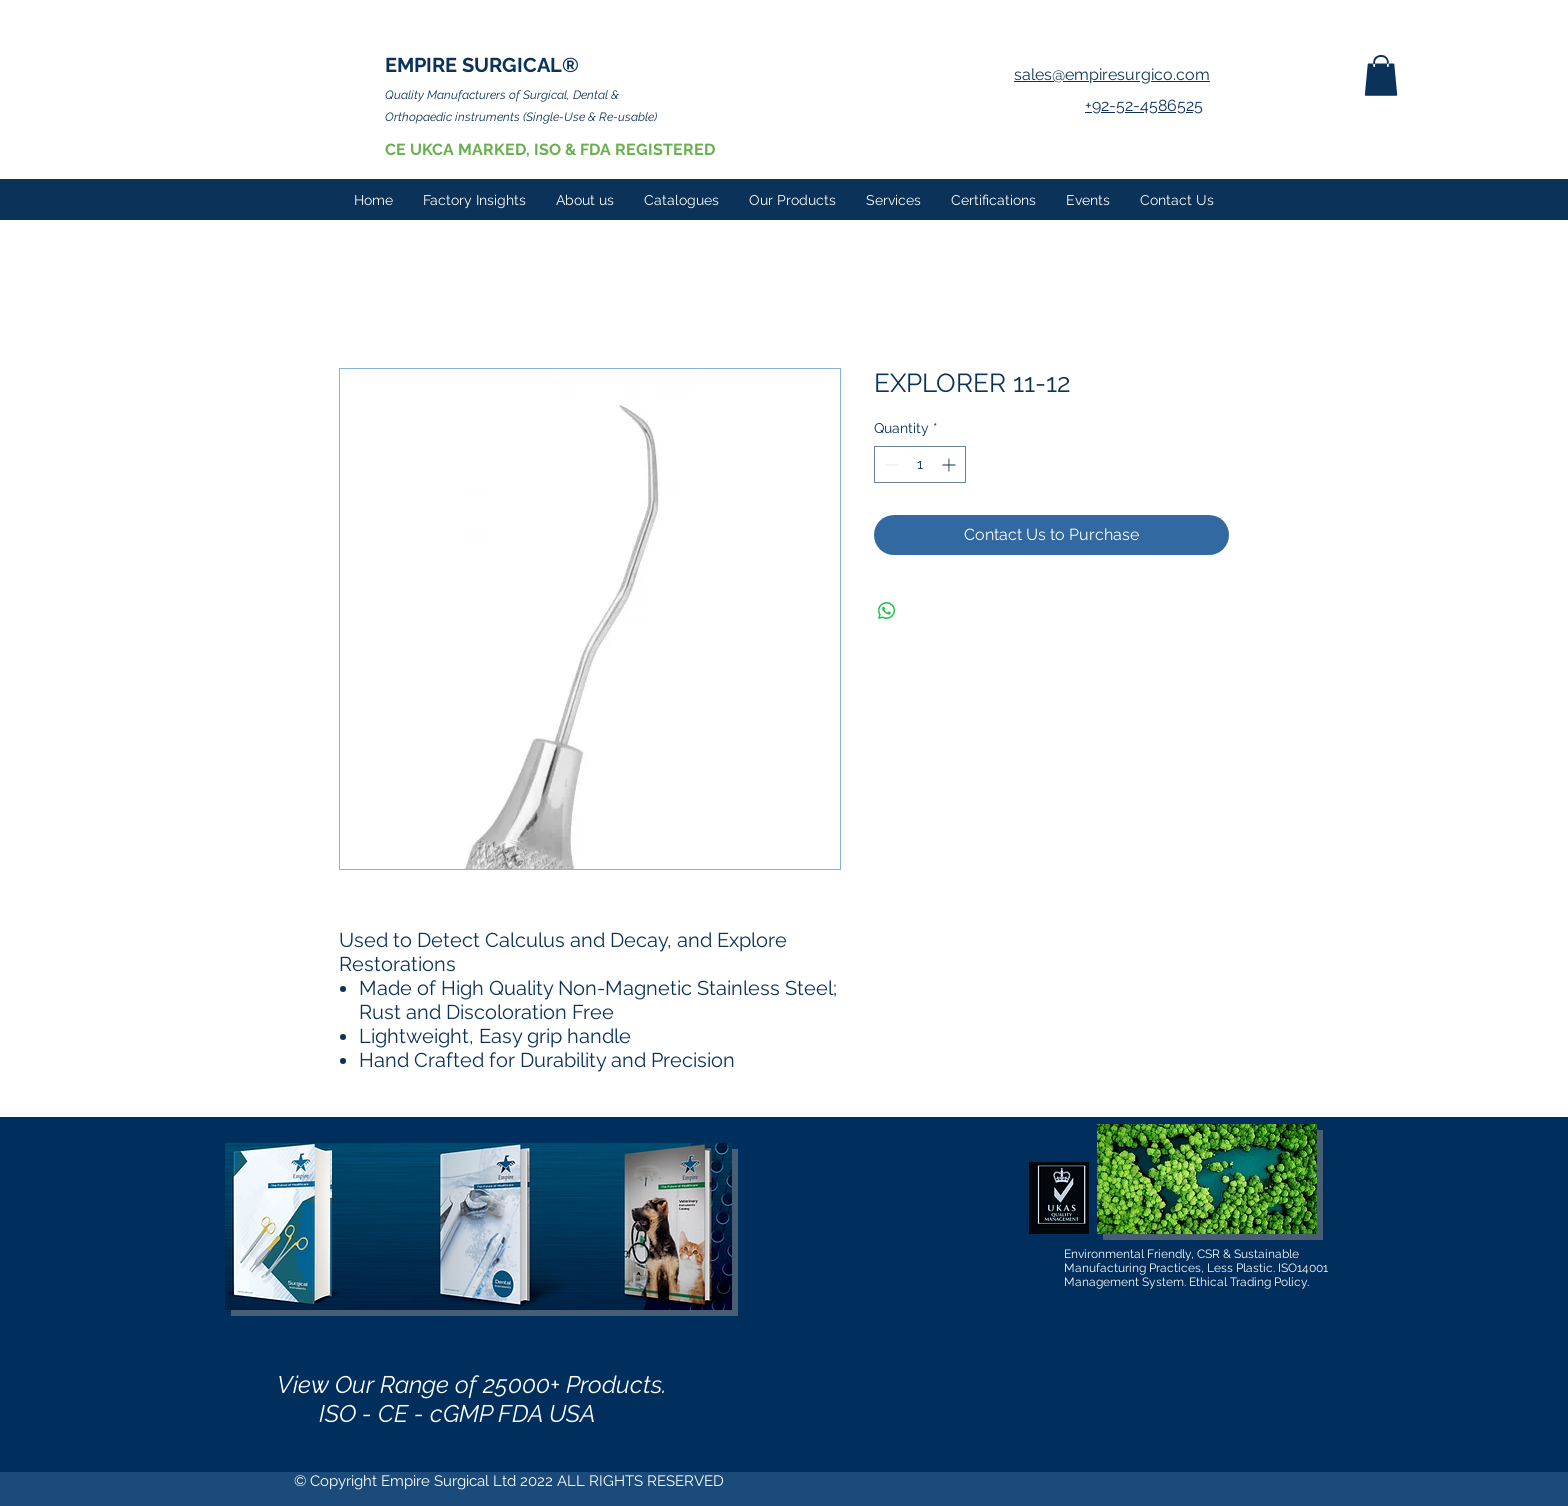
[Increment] (950, 464)
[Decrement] (889, 464)
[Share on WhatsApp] (887, 611)
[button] (1381, 75)
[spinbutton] (920, 464)
